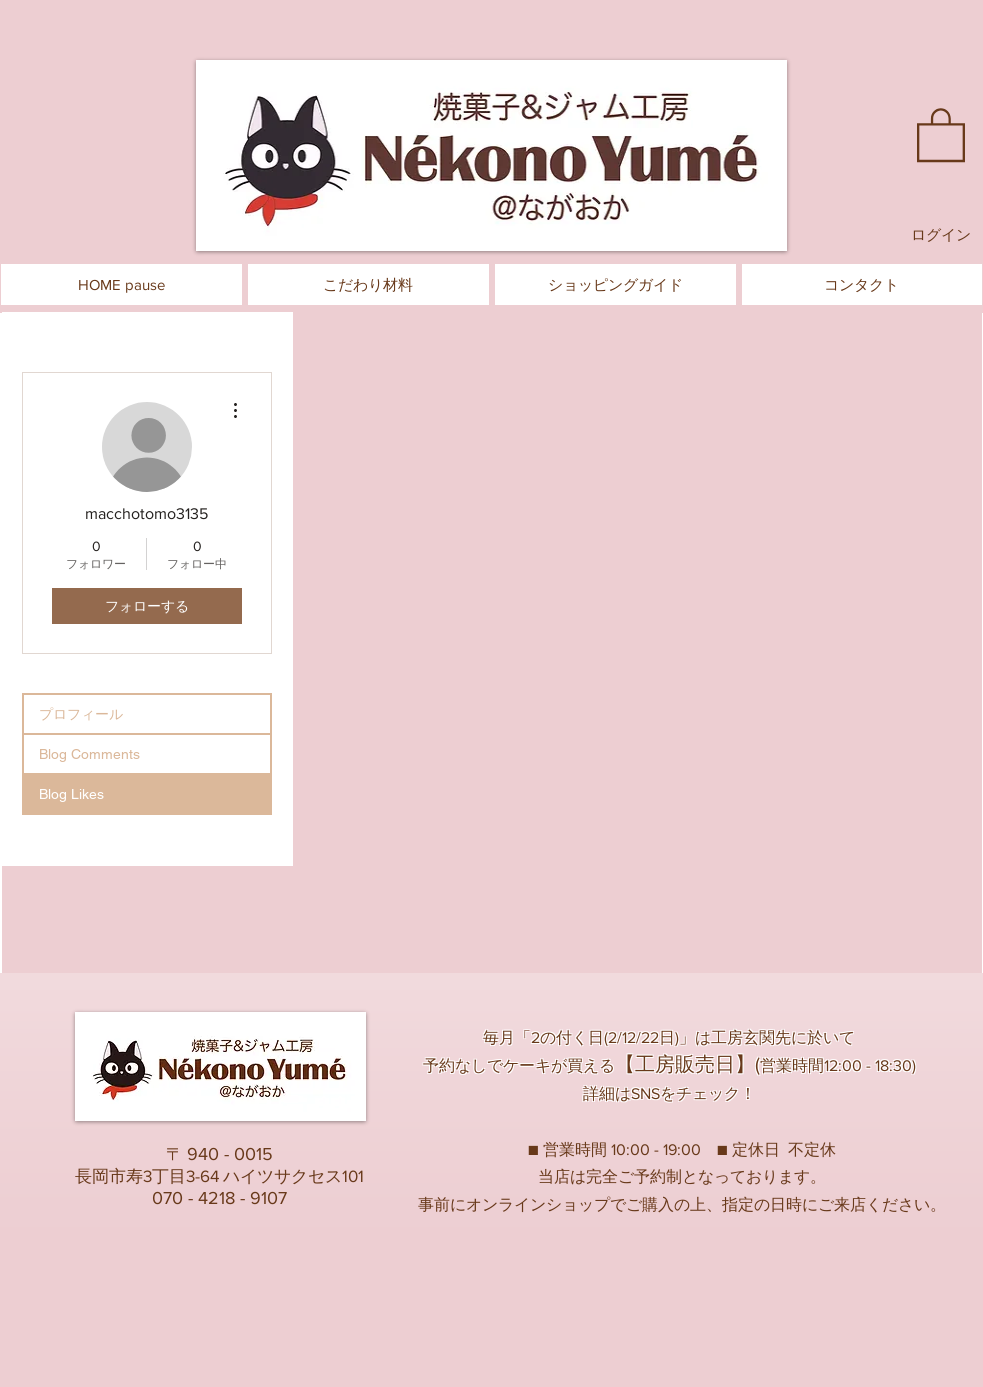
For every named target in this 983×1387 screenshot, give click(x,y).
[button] (941, 133)
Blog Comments (89, 754)
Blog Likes (71, 794)
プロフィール (81, 714)
